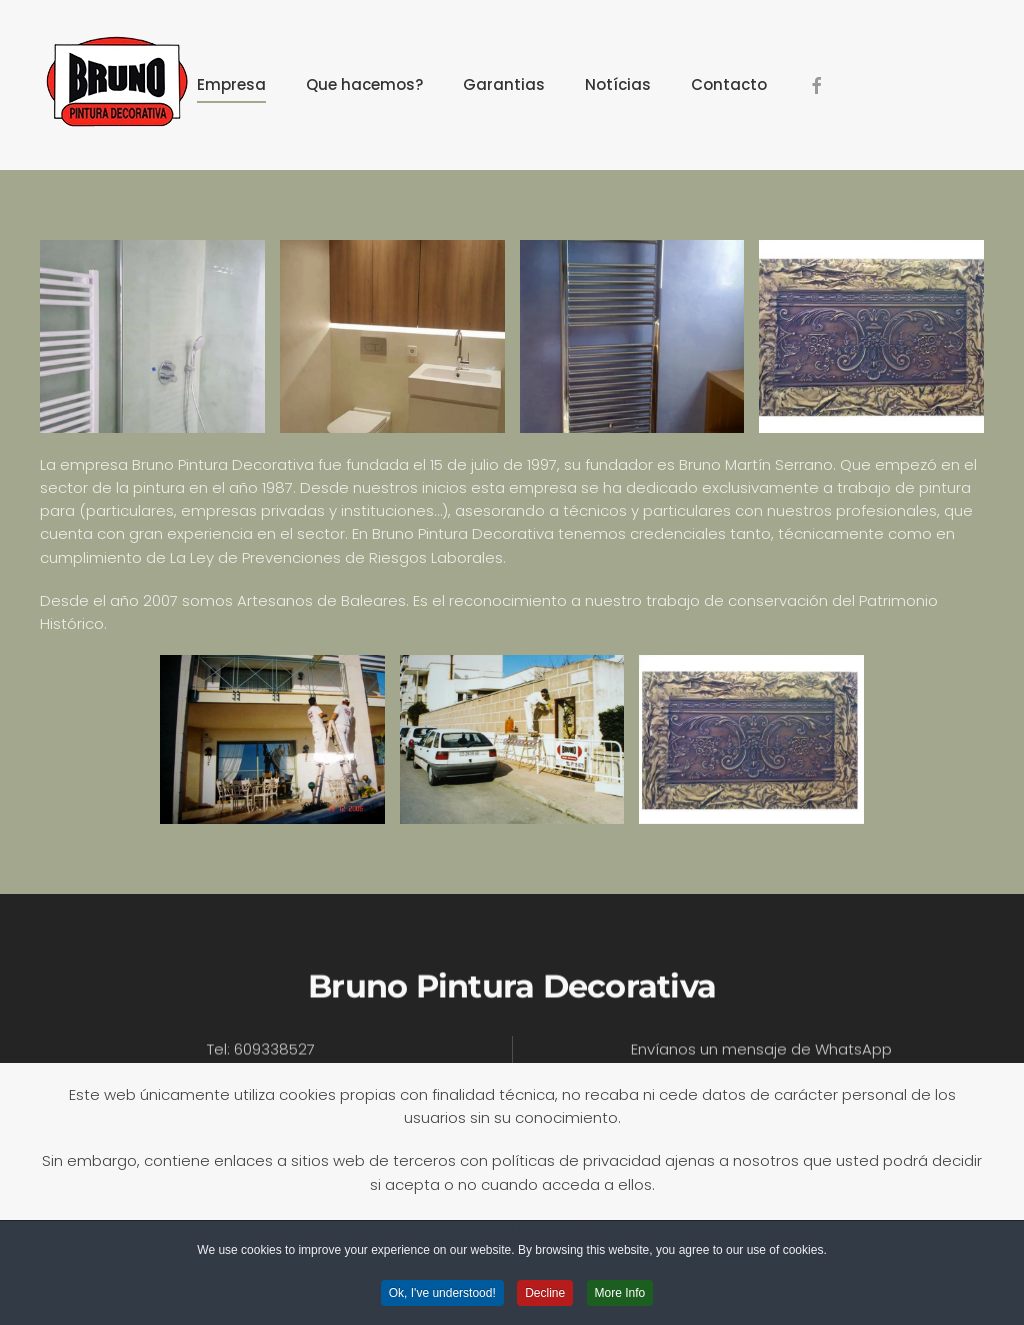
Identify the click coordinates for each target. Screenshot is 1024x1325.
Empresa (231, 84)
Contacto (729, 84)
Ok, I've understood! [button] (442, 1296)
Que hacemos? (364, 84)
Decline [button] (545, 1296)
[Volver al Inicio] (115, 85)
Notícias (618, 84)
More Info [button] (620, 1296)
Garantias (504, 84)
